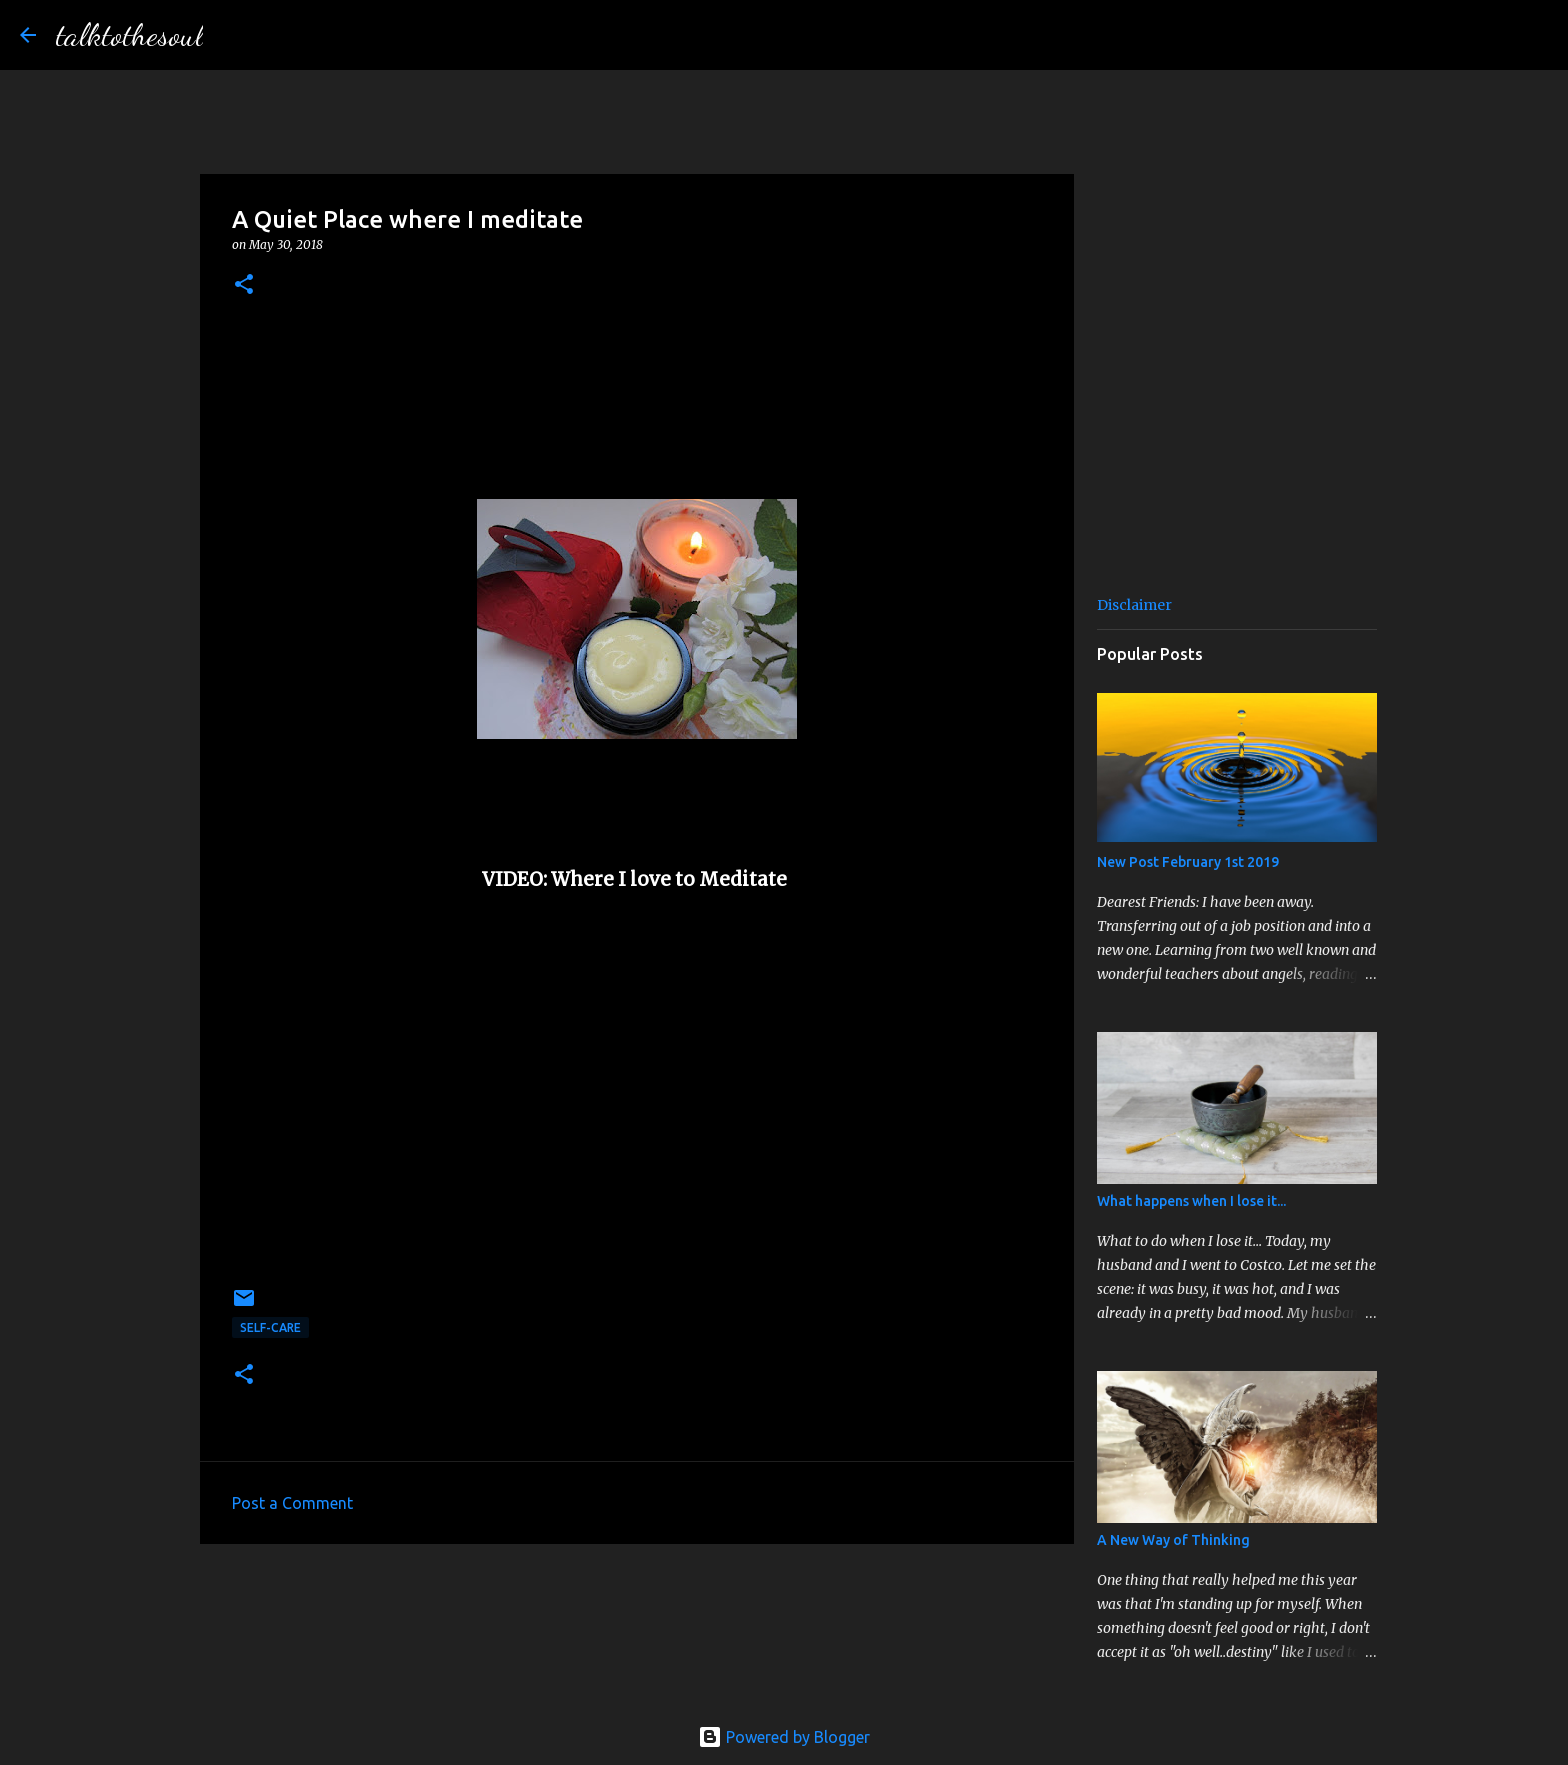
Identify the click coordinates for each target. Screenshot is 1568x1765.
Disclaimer (1134, 605)
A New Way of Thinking (1173, 1540)
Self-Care (270, 1327)
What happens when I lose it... (1191, 1201)
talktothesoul (129, 35)
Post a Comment (292, 1503)
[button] (244, 285)
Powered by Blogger (784, 1737)
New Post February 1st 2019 (1188, 862)
